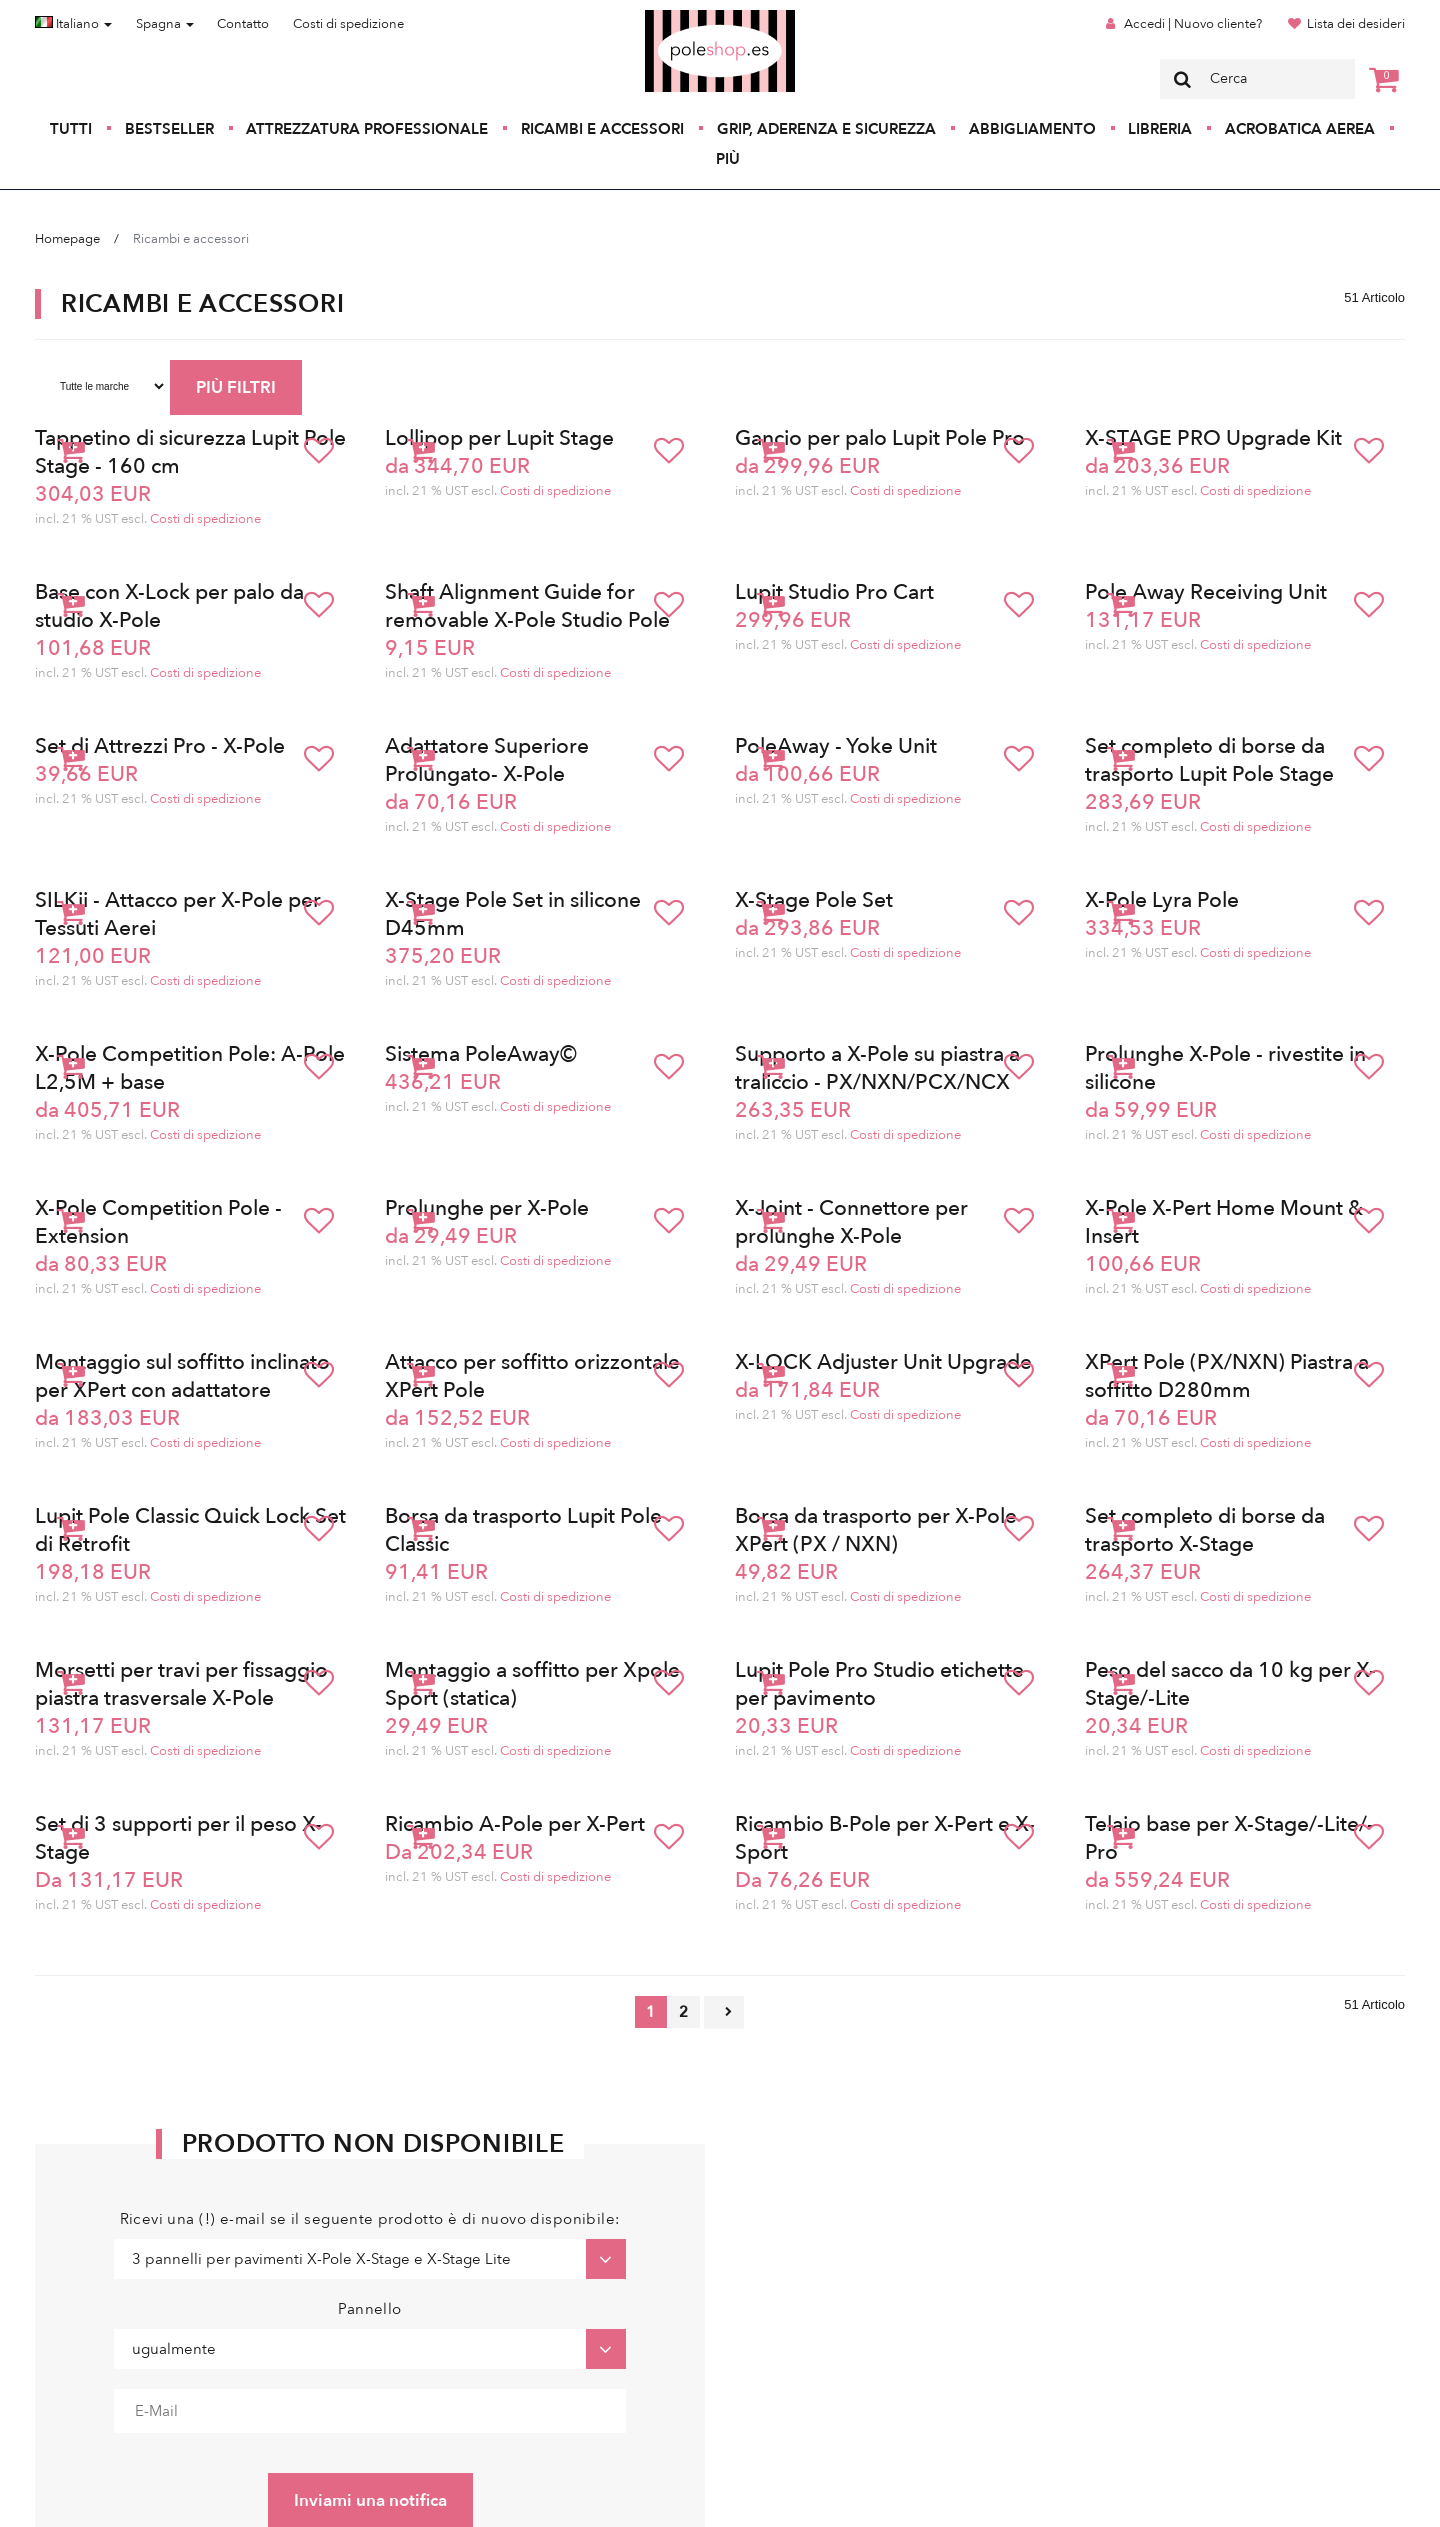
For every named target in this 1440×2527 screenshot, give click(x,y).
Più (728, 159)
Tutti (71, 129)
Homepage (67, 239)
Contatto (243, 24)
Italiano (73, 24)
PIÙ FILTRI (236, 387)
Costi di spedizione (348, 24)
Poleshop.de (673, 16)
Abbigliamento (1032, 129)
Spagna (165, 24)
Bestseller (169, 129)
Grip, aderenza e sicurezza (826, 129)
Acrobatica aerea (1300, 129)
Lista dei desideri (1356, 24)
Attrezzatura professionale (367, 129)
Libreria (1160, 129)
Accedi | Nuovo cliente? (1193, 24)
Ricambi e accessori (602, 129)
